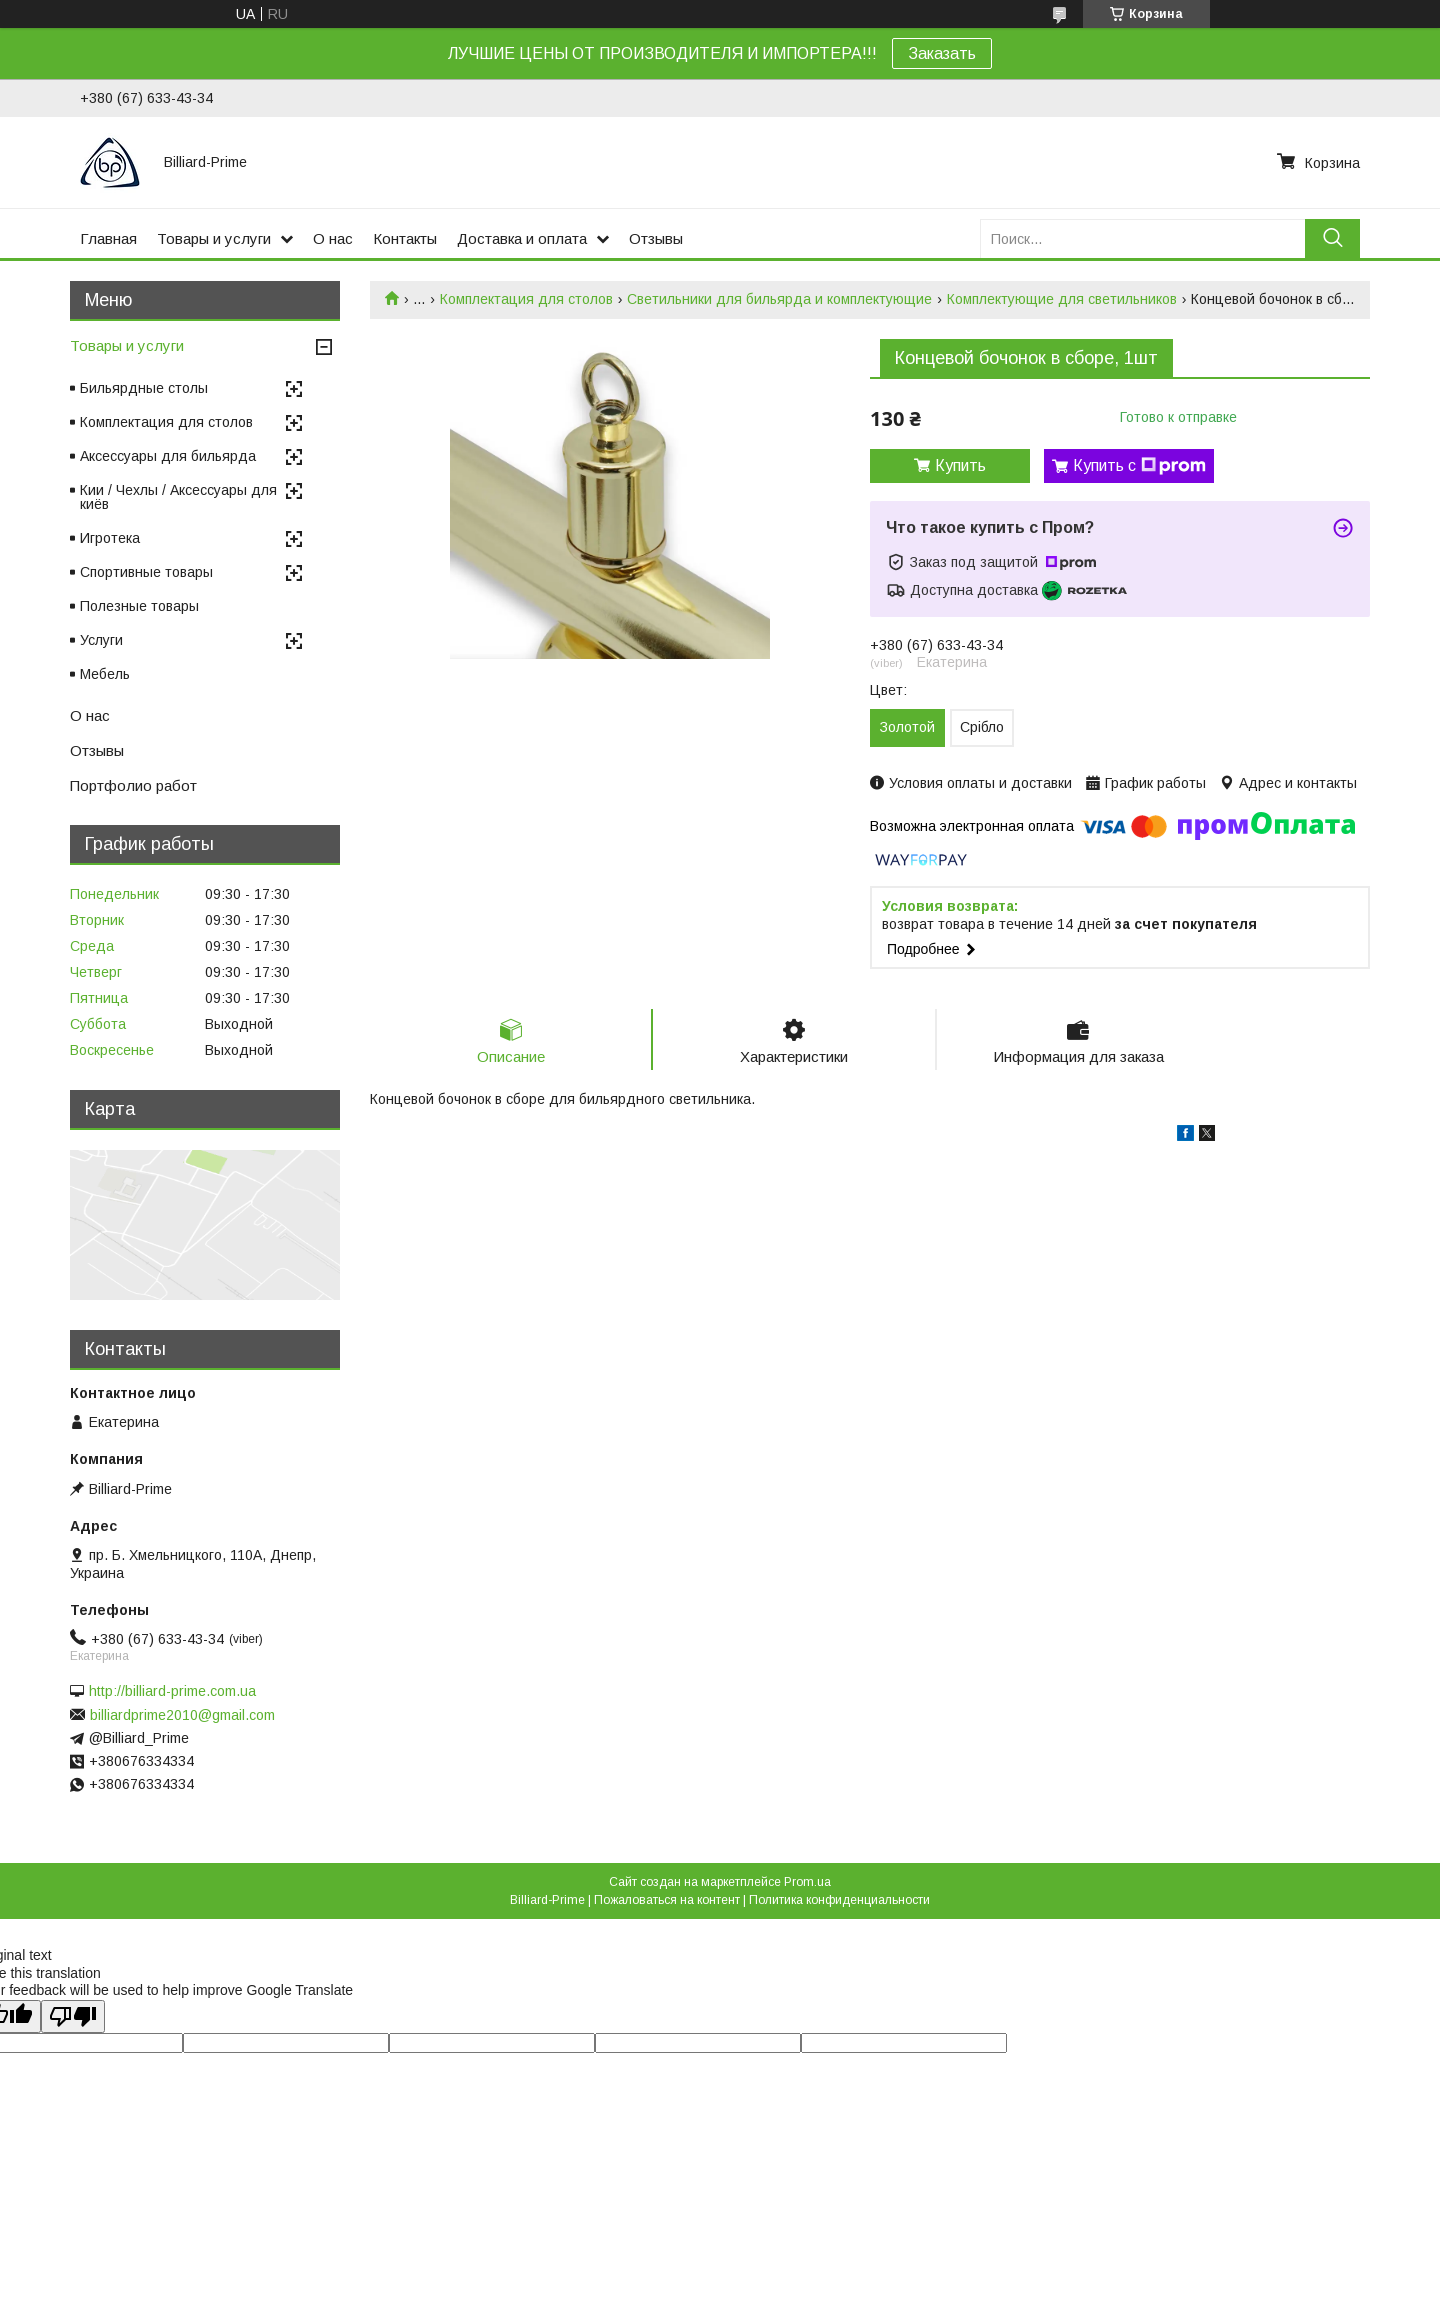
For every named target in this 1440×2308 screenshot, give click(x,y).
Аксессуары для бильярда (168, 456)
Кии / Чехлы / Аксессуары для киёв (178, 497)
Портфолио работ (133, 785)
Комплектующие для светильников (1062, 299)
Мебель (105, 674)
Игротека (110, 538)
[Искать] (1332, 238)
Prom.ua (807, 1882)
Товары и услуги (214, 238)
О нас (333, 238)
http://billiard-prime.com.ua (172, 1691)
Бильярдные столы (144, 388)
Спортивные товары (146, 572)
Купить (960, 465)
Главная (108, 238)
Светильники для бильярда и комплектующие (779, 299)
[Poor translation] (73, 2016)
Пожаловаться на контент (667, 1900)
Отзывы (656, 238)
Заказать (942, 53)
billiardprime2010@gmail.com (182, 1715)
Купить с (1139, 466)
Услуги (101, 640)
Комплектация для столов (526, 299)
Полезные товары (139, 606)
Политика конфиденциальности (839, 1900)
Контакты (405, 238)
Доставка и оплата (522, 238)
